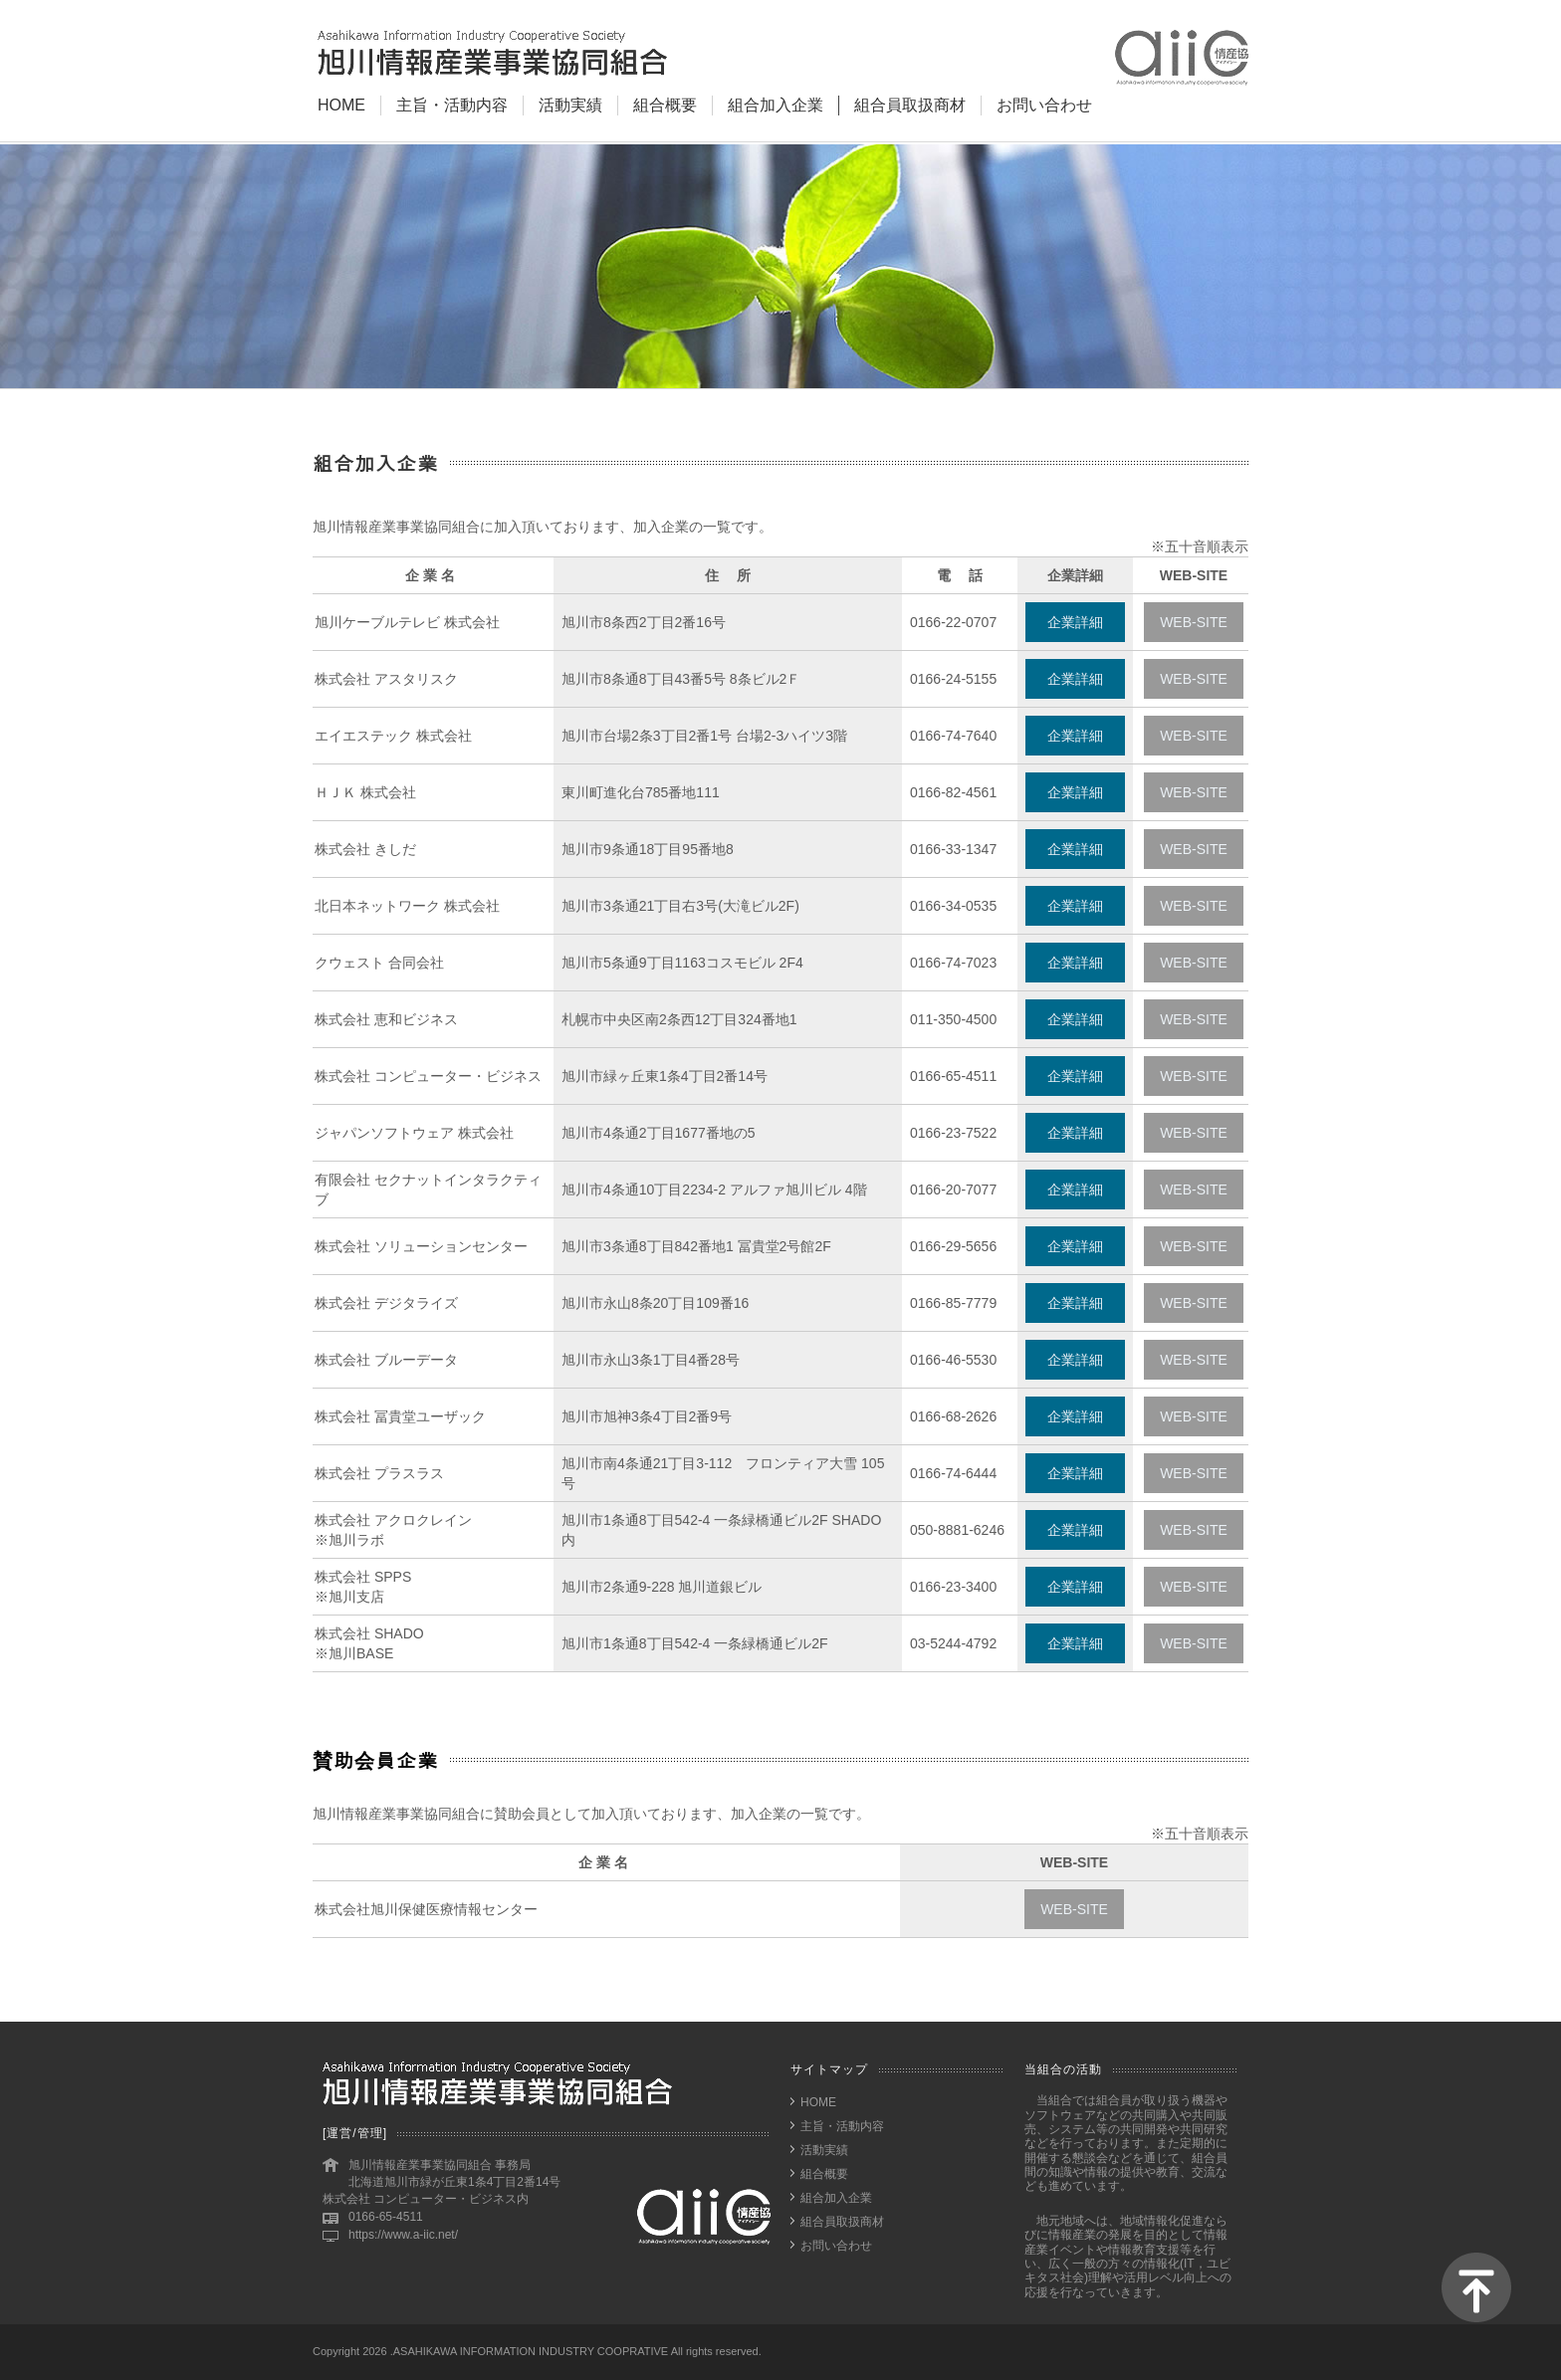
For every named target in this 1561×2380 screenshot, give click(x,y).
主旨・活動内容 (452, 105)
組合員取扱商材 (910, 105)
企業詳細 (1075, 622)
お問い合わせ (1044, 105)
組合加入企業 (775, 105)
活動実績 (570, 105)
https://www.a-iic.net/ (403, 2235)
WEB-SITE (1193, 622)
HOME (341, 105)
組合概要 (665, 105)
